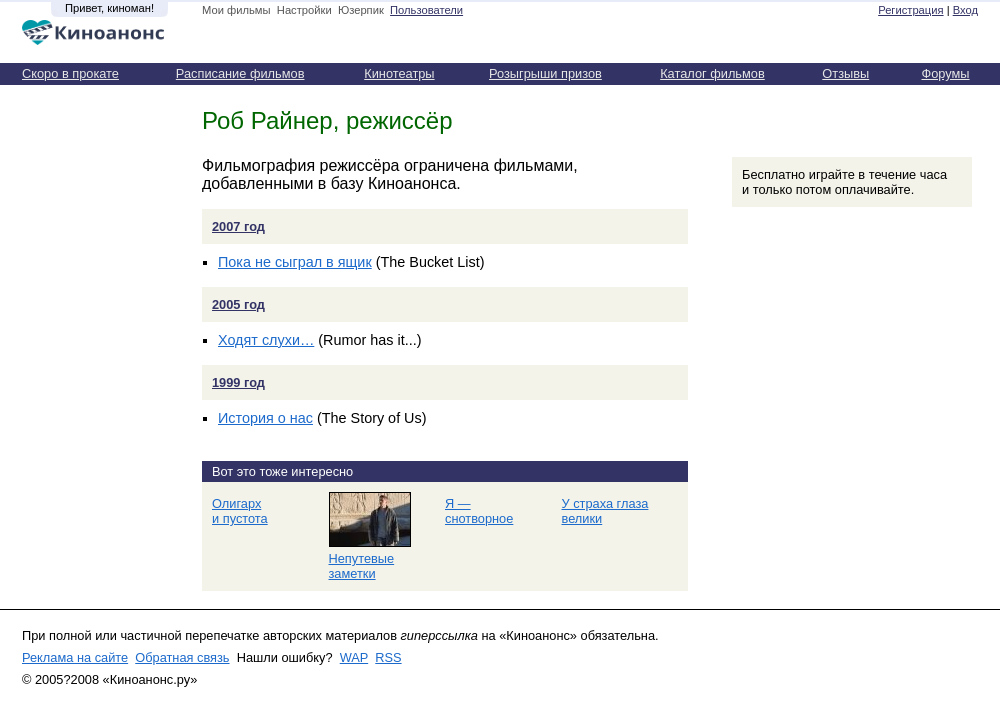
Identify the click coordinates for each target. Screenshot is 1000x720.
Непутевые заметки (362, 566)
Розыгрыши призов (545, 73)
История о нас (265, 418)
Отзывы (845, 73)
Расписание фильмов (240, 73)
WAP (354, 657)
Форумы (945, 73)
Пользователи (426, 10)
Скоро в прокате (70, 73)
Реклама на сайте (75, 657)
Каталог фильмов (712, 73)
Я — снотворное (479, 511)
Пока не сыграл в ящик (295, 262)
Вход (965, 10)
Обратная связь (182, 657)
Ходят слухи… (266, 340)
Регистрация (910, 10)
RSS (388, 657)
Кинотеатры (399, 73)
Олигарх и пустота (240, 511)
